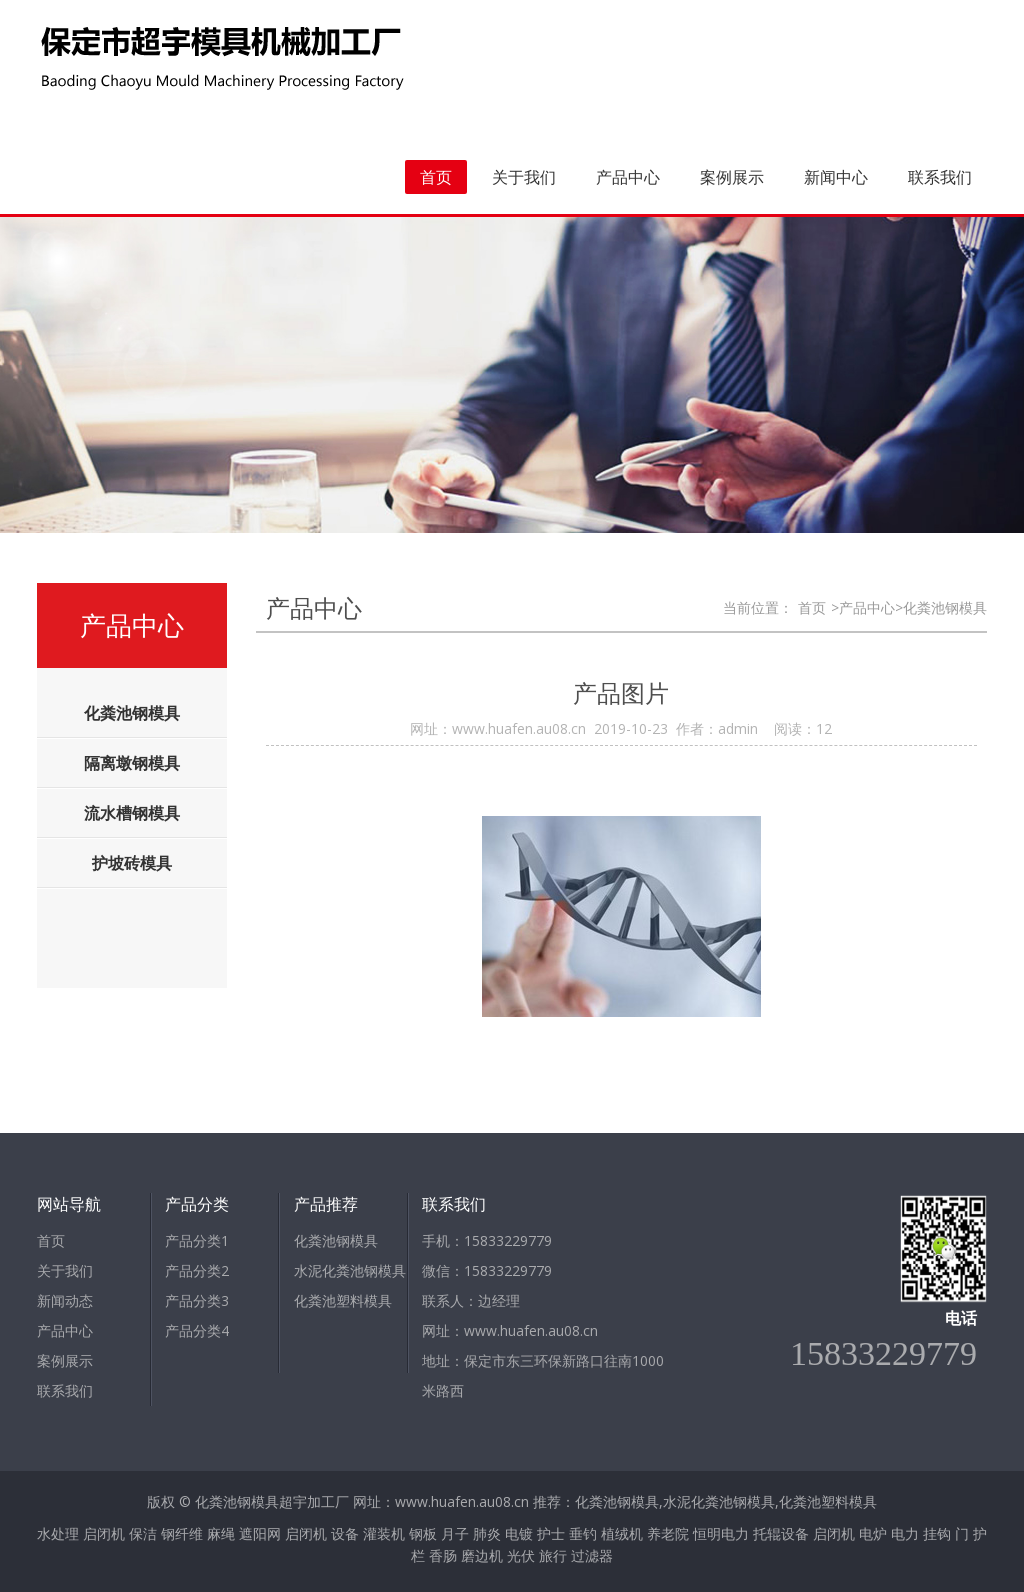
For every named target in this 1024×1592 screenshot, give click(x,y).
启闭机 (104, 1533)
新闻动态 (65, 1300)
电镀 (519, 1533)
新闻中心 (836, 177)
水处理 (58, 1533)
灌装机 (384, 1533)
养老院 (668, 1533)
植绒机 (622, 1533)
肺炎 (487, 1533)
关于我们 (524, 177)
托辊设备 (781, 1533)
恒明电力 (721, 1533)
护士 (551, 1533)
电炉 (873, 1533)
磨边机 (482, 1555)
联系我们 (940, 177)
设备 (345, 1533)
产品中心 (628, 177)
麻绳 (221, 1533)
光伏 (521, 1555)
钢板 (423, 1533)
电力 (905, 1533)
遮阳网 (260, 1533)
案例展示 (732, 177)
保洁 (143, 1533)
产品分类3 (197, 1300)
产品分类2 (197, 1270)
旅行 (553, 1555)
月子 (455, 1533)
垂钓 (583, 1533)
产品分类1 (197, 1240)
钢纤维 (182, 1533)
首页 (436, 177)
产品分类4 (197, 1330)
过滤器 (592, 1555)
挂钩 (937, 1533)
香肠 (443, 1555)
